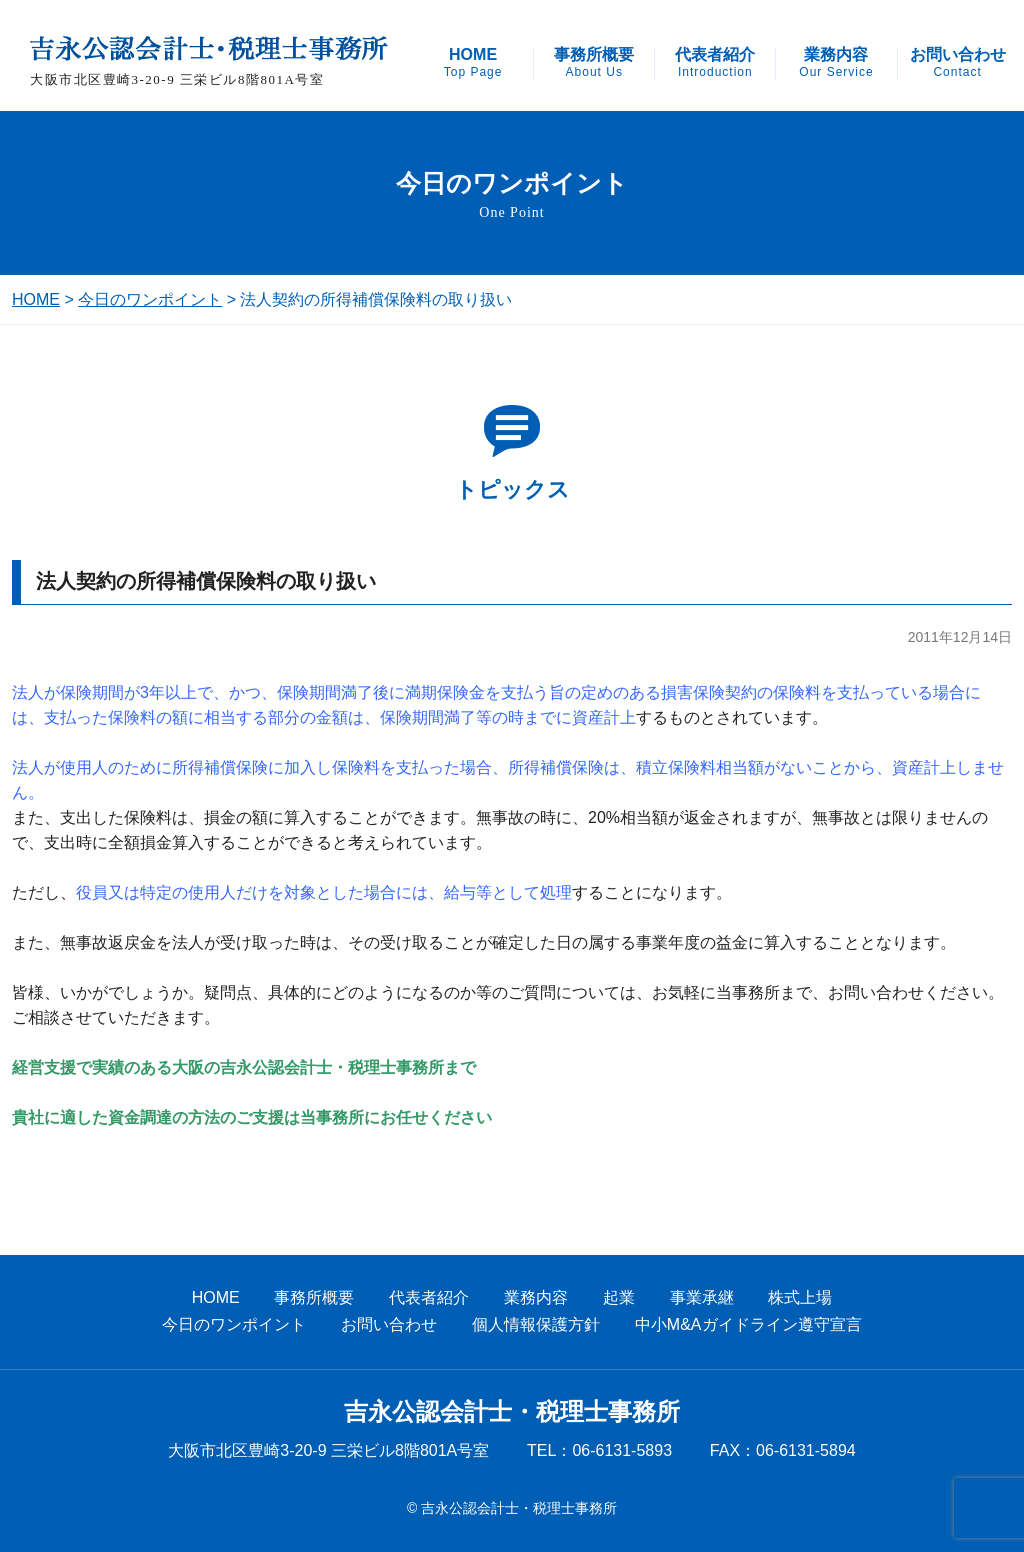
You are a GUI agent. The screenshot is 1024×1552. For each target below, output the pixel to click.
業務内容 (836, 63)
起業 (619, 1297)
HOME (473, 63)
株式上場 (800, 1297)
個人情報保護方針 (536, 1324)
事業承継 (702, 1297)
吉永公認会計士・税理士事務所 (512, 1412)
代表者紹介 (715, 63)
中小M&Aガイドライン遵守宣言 (748, 1324)
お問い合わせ (958, 63)
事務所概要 (594, 63)
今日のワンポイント (150, 299)
